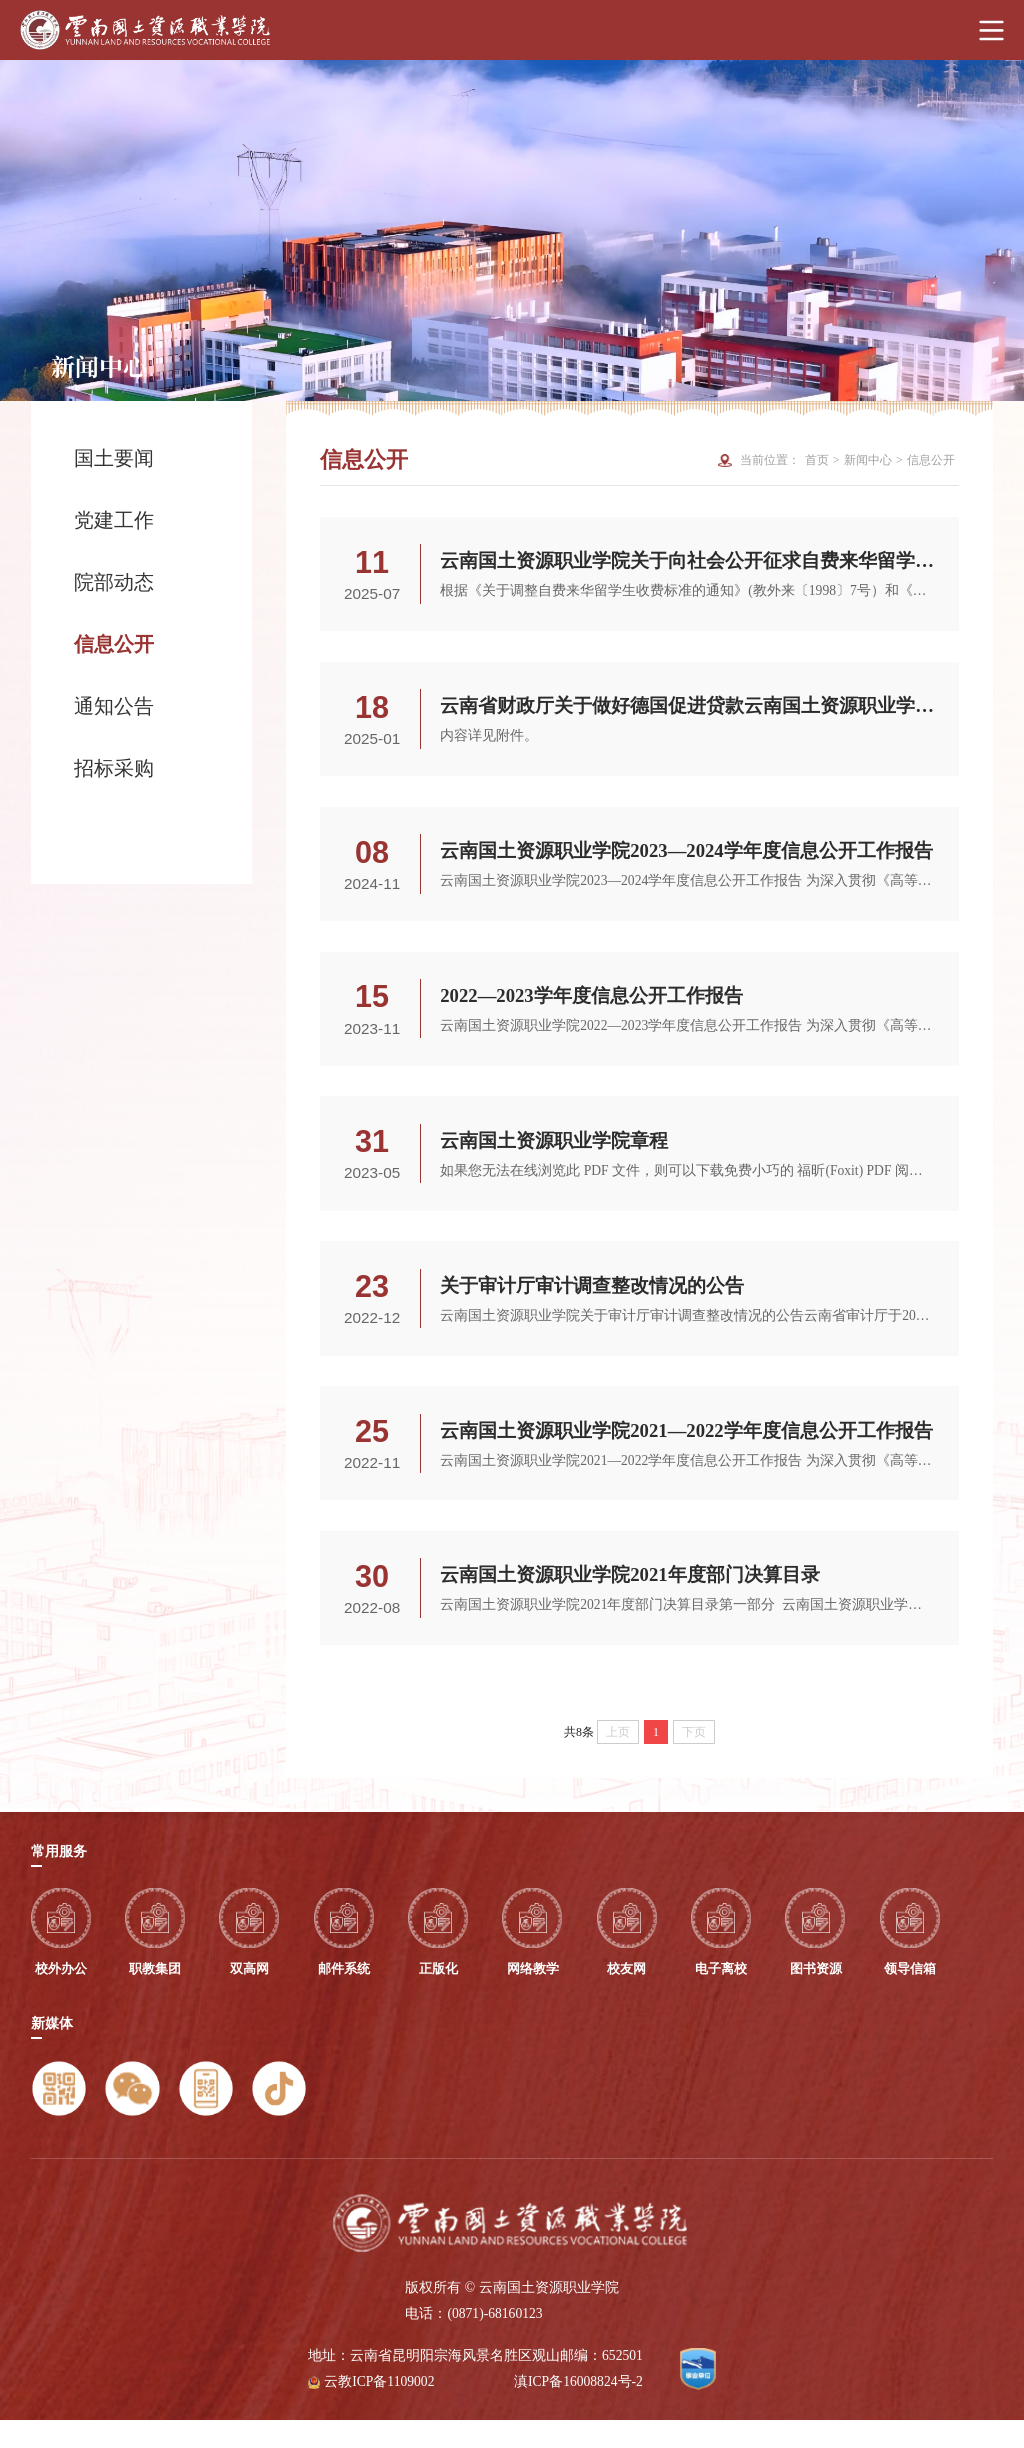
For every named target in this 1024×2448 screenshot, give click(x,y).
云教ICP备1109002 (379, 2409)
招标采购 (143, 768)
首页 (817, 460)
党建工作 (114, 520)
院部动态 (114, 582)
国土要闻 (114, 458)
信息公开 (114, 644)
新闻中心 (868, 460)
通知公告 (114, 706)
